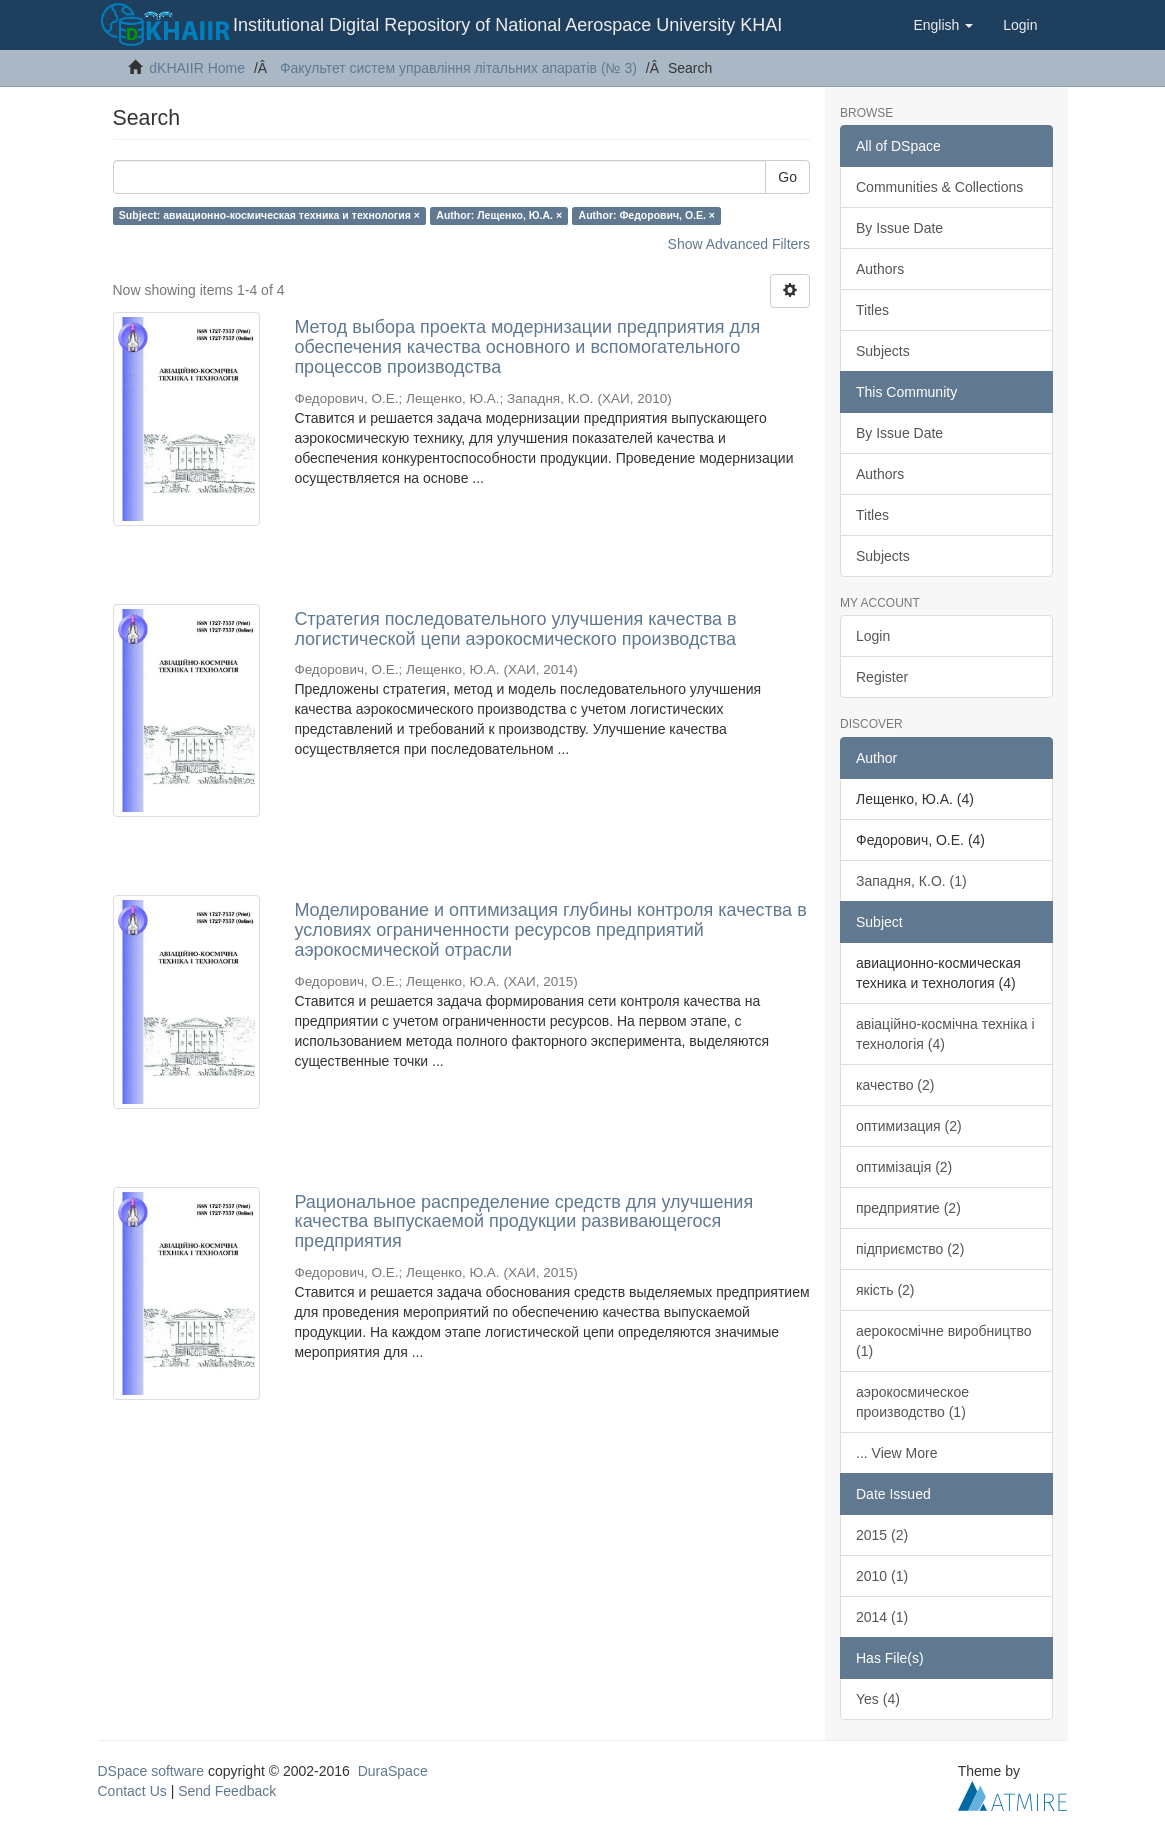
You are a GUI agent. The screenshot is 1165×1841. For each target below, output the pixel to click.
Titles (872, 310)
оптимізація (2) (904, 1167)
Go (787, 177)
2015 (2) (882, 1535)
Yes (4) (878, 1699)
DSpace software (151, 1771)
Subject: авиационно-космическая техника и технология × (269, 215)
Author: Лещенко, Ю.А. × (499, 215)
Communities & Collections (939, 187)
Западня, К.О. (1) (911, 881)
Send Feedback (227, 1791)
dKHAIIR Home (197, 68)
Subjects (883, 351)
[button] (943, 25)
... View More (896, 1453)
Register (882, 677)
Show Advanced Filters (739, 244)
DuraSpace (393, 1771)
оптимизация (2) (909, 1126)
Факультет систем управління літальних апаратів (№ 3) (458, 68)
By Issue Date (899, 228)
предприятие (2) (908, 1208)
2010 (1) (882, 1576)
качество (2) (895, 1085)
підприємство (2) (910, 1249)
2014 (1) (882, 1617)
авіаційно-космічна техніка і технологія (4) (945, 1034)
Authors (880, 269)
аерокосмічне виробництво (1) (944, 1341)
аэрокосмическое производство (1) (912, 1402)
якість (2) (885, 1290)
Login (873, 636)
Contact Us (132, 1791)
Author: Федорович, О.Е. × (647, 215)
